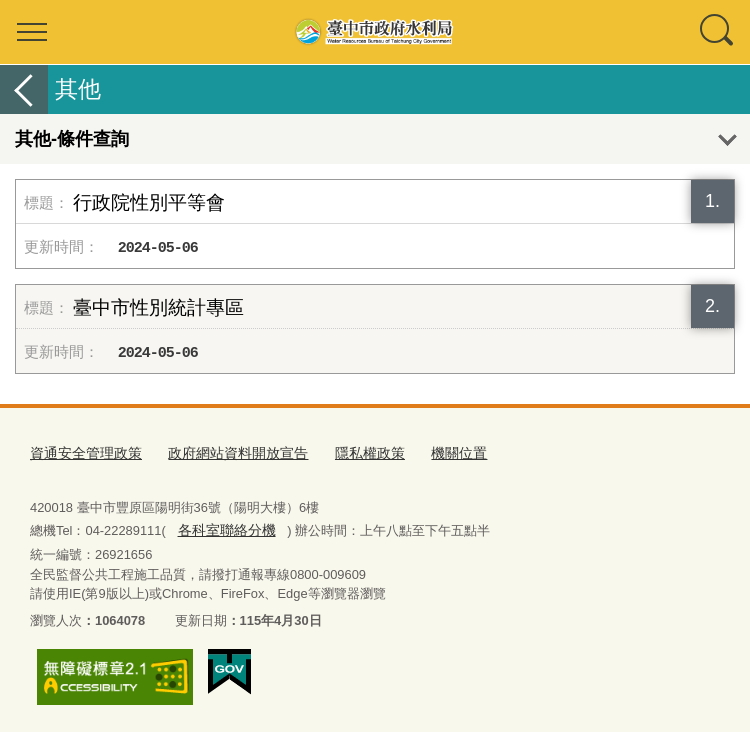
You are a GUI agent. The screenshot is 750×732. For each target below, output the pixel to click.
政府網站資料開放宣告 (225, 453)
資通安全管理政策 (82, 453)
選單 (32, 32)
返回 (24, 89)
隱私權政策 (349, 453)
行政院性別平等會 (149, 202)
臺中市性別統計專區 (158, 307)
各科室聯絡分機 (222, 528)
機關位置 (434, 453)
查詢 (718, 32)
